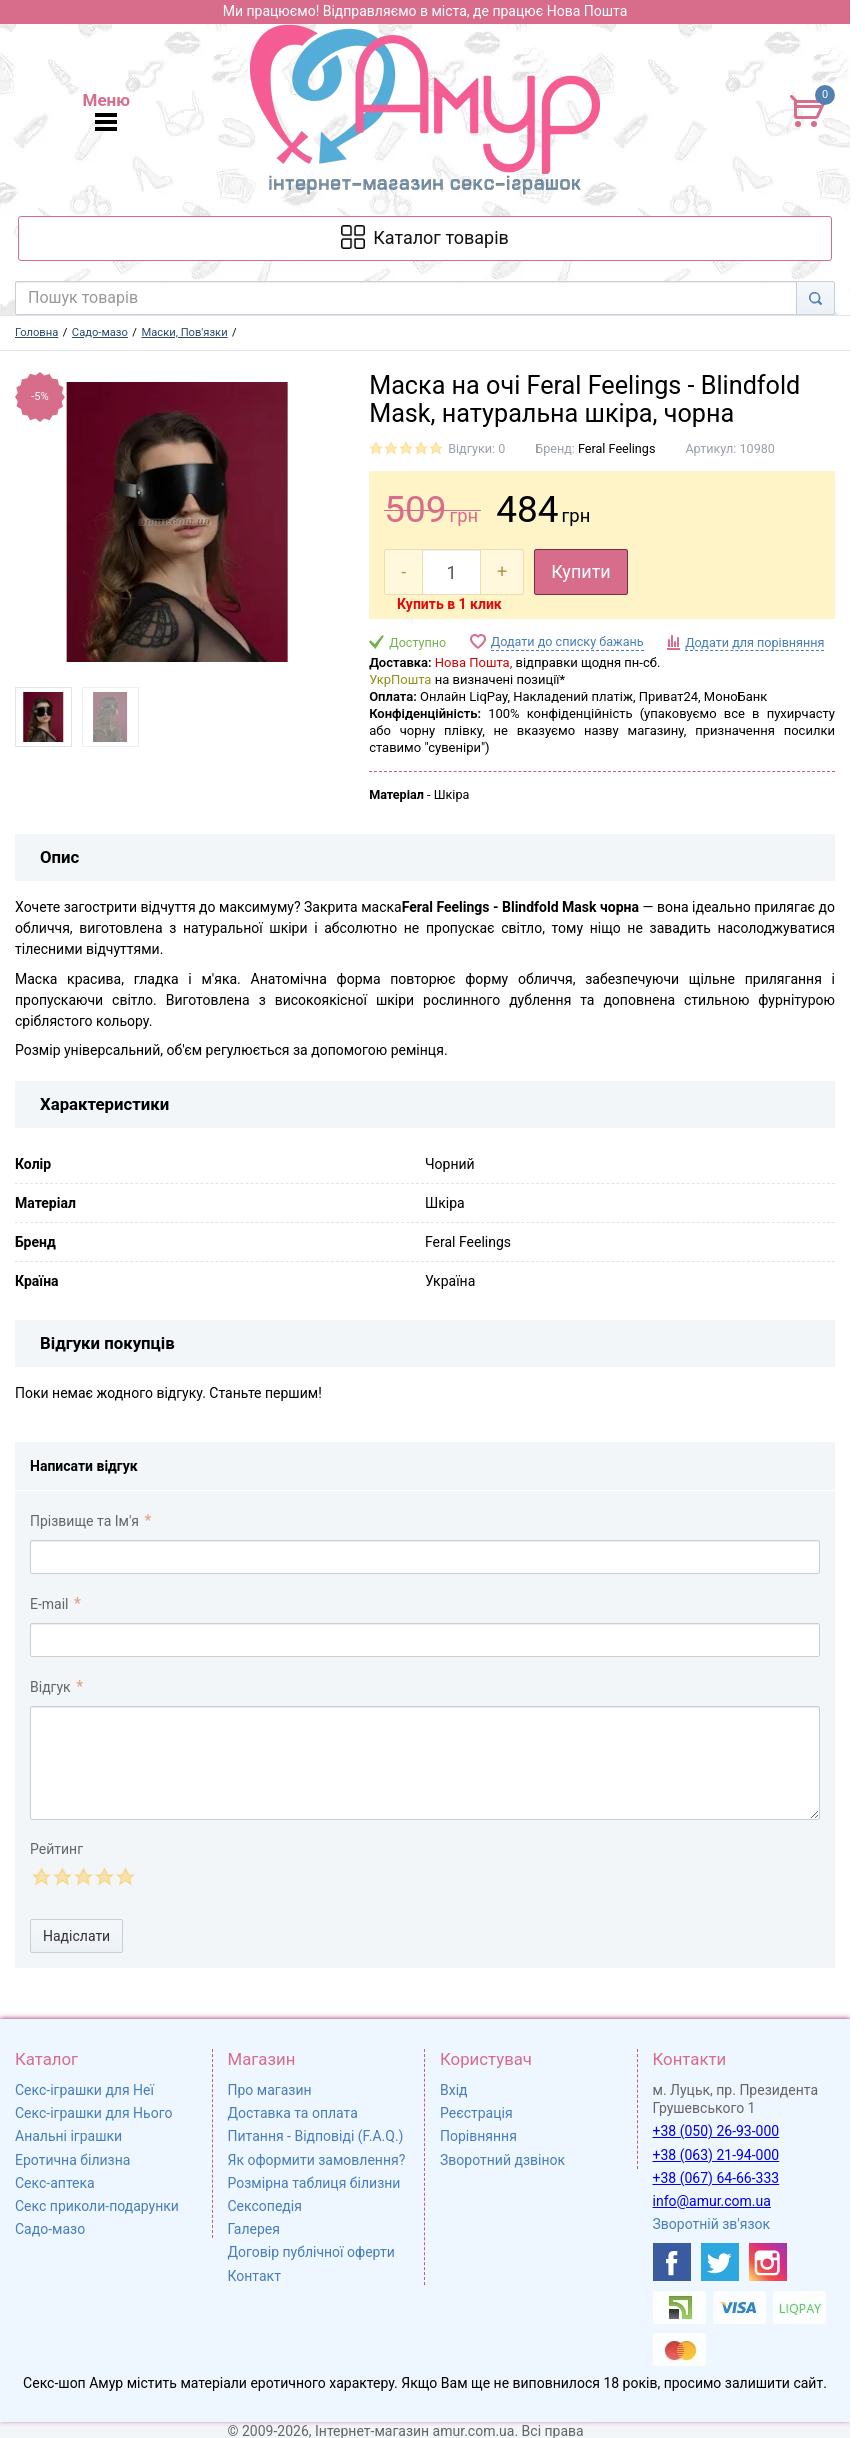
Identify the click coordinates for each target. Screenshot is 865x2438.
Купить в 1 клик (449, 604)
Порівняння (478, 2136)
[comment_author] (425, 1557)
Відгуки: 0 (476, 448)
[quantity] (451, 572)
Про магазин (270, 2090)
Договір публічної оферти (311, 2252)
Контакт (254, 2276)
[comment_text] (425, 1763)
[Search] (815, 298)
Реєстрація (476, 2113)
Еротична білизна (72, 2160)
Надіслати (76, 1936)
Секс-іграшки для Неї (84, 2090)
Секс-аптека (55, 2183)
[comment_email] (425, 1640)
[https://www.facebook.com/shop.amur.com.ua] (672, 2262)
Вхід (454, 2090)
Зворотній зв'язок (712, 2224)
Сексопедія (265, 2206)
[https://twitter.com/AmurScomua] (720, 2262)
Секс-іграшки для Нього (93, 2113)
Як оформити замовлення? (317, 2160)
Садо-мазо (50, 2229)
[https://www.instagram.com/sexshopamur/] (768, 2262)
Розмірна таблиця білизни (314, 2183)
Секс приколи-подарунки (97, 2206)
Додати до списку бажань (567, 641)
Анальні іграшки (68, 2136)
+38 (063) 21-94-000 (716, 2155)
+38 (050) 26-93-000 (716, 2131)
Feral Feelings (616, 448)
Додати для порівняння (754, 642)
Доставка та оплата (293, 2113)
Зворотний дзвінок (502, 2160)
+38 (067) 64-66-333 (716, 2178)
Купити (581, 571)
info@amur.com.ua (712, 2201)
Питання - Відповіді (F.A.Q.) (316, 2136)
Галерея (254, 2229)
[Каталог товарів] (424, 238)
